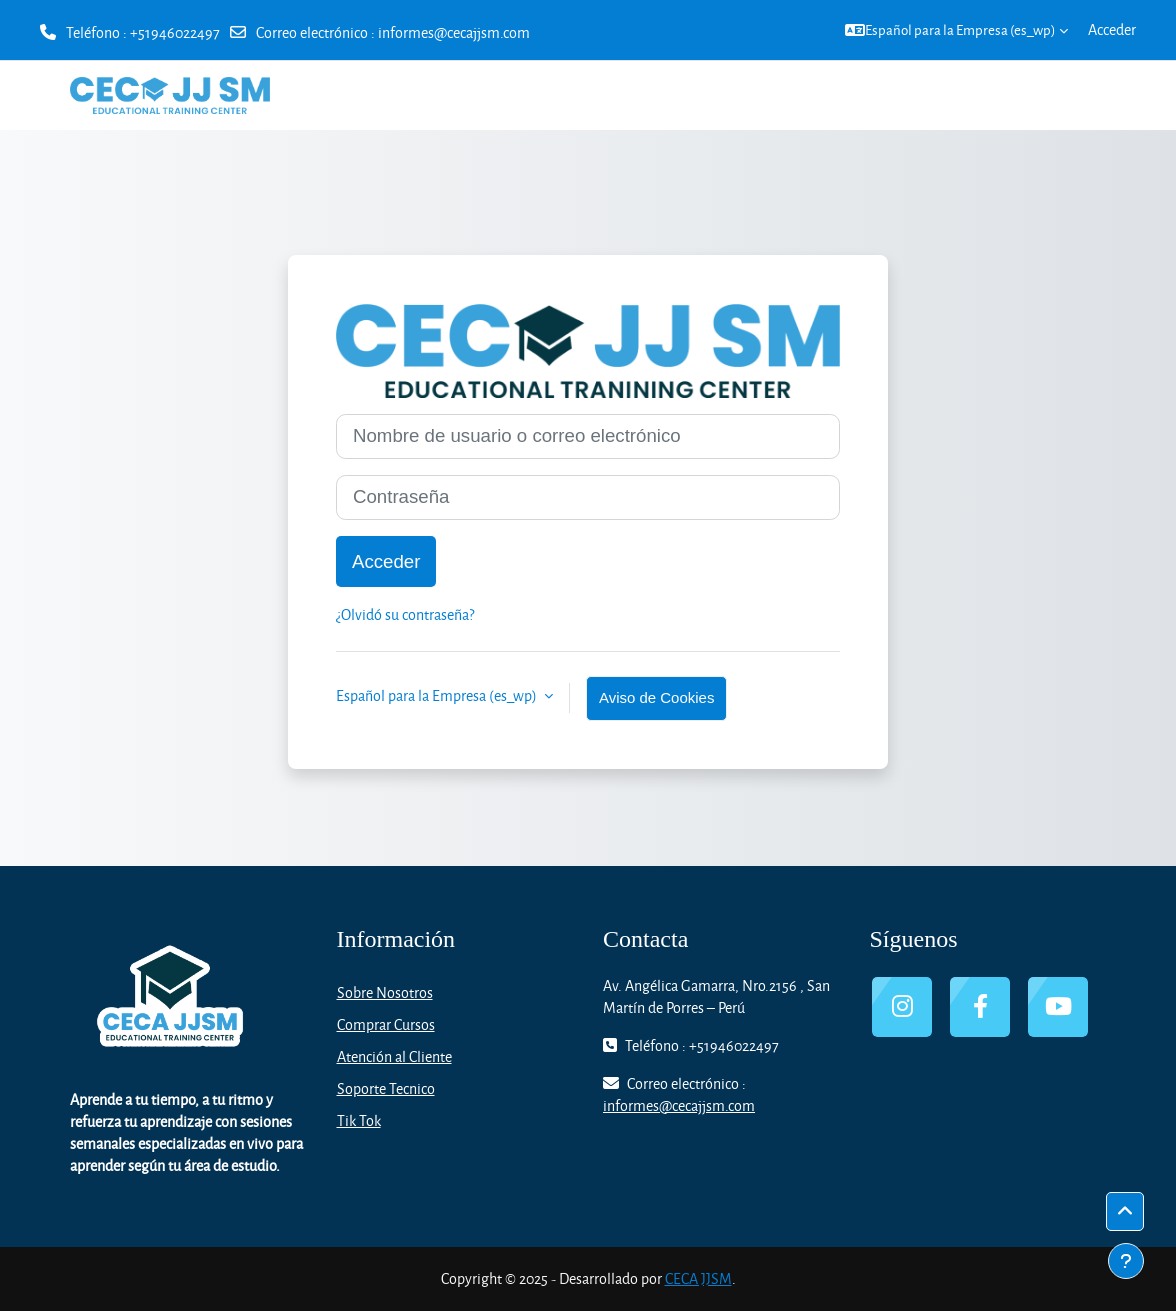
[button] (956, 30)
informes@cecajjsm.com (454, 32)
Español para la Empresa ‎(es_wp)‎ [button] (438, 695)
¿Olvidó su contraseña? (405, 614)
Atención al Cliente (394, 1056)
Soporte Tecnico (386, 1088)
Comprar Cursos (386, 1024)
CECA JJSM (698, 1278)
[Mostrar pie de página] (1126, 1261)
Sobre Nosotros (385, 992)
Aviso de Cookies (656, 697)
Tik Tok (359, 1120)
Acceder (1112, 29)
